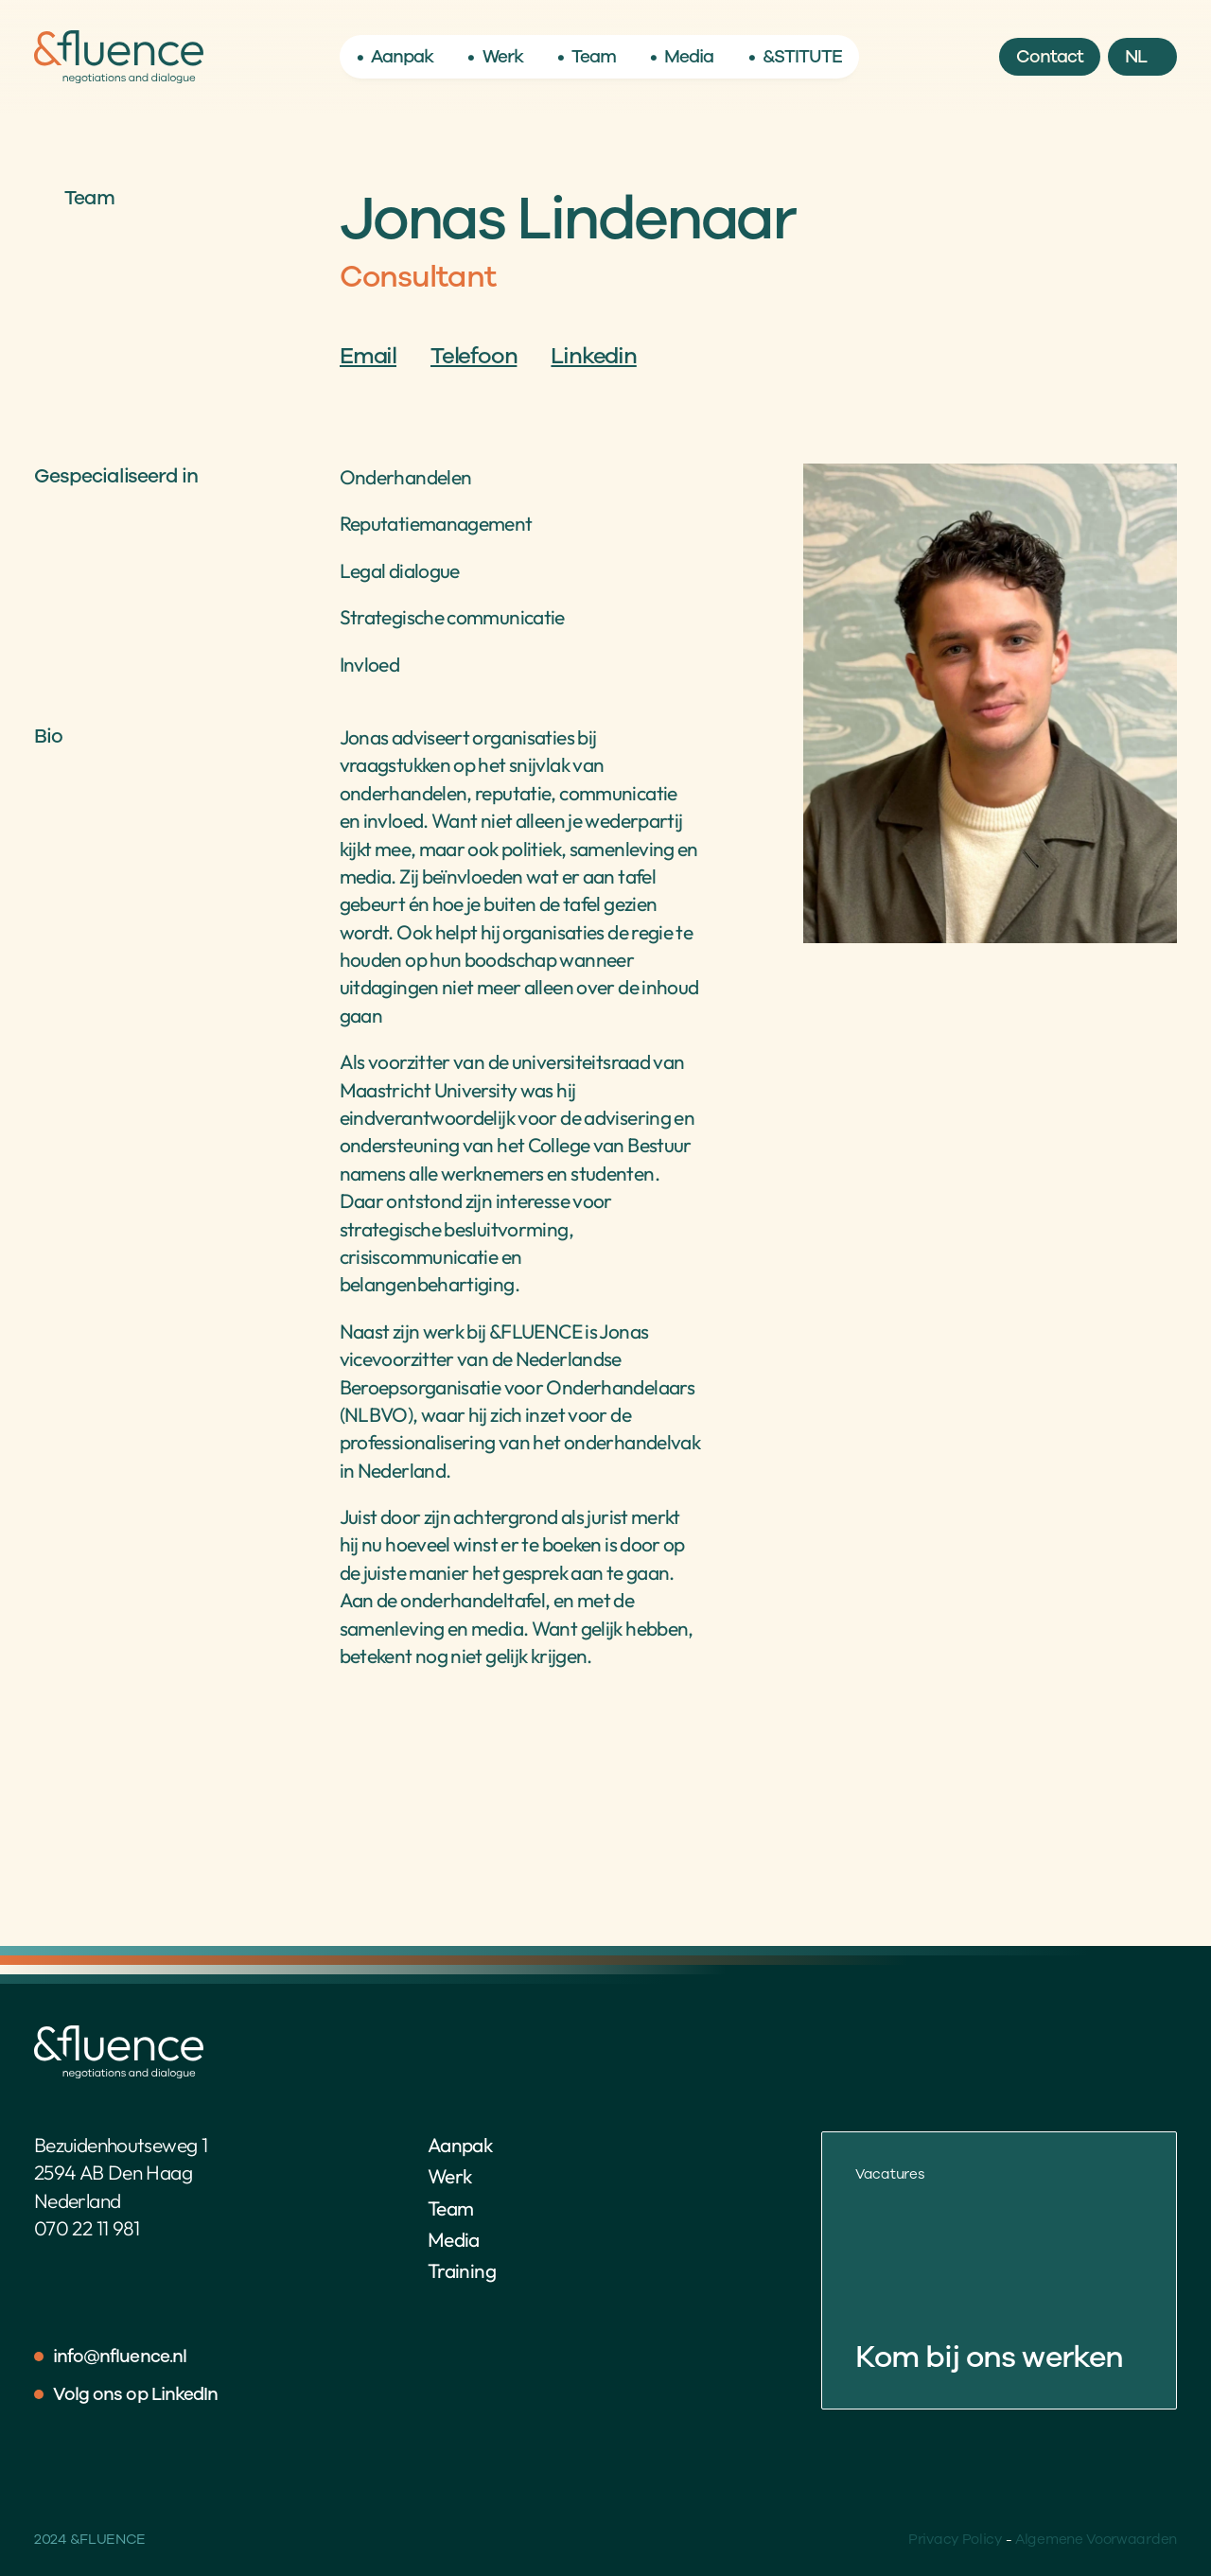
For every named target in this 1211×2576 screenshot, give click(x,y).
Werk (449, 2176)
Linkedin (593, 356)
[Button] (1049, 57)
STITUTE (808, 56)
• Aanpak (395, 56)
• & (761, 56)
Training (462, 2270)
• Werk (494, 56)
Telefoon (473, 356)
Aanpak (460, 2144)
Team (450, 2208)
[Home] (118, 56)
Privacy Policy (955, 2539)
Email (368, 356)
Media (454, 2239)
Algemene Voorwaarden (1096, 2539)
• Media (681, 56)
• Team (586, 56)
